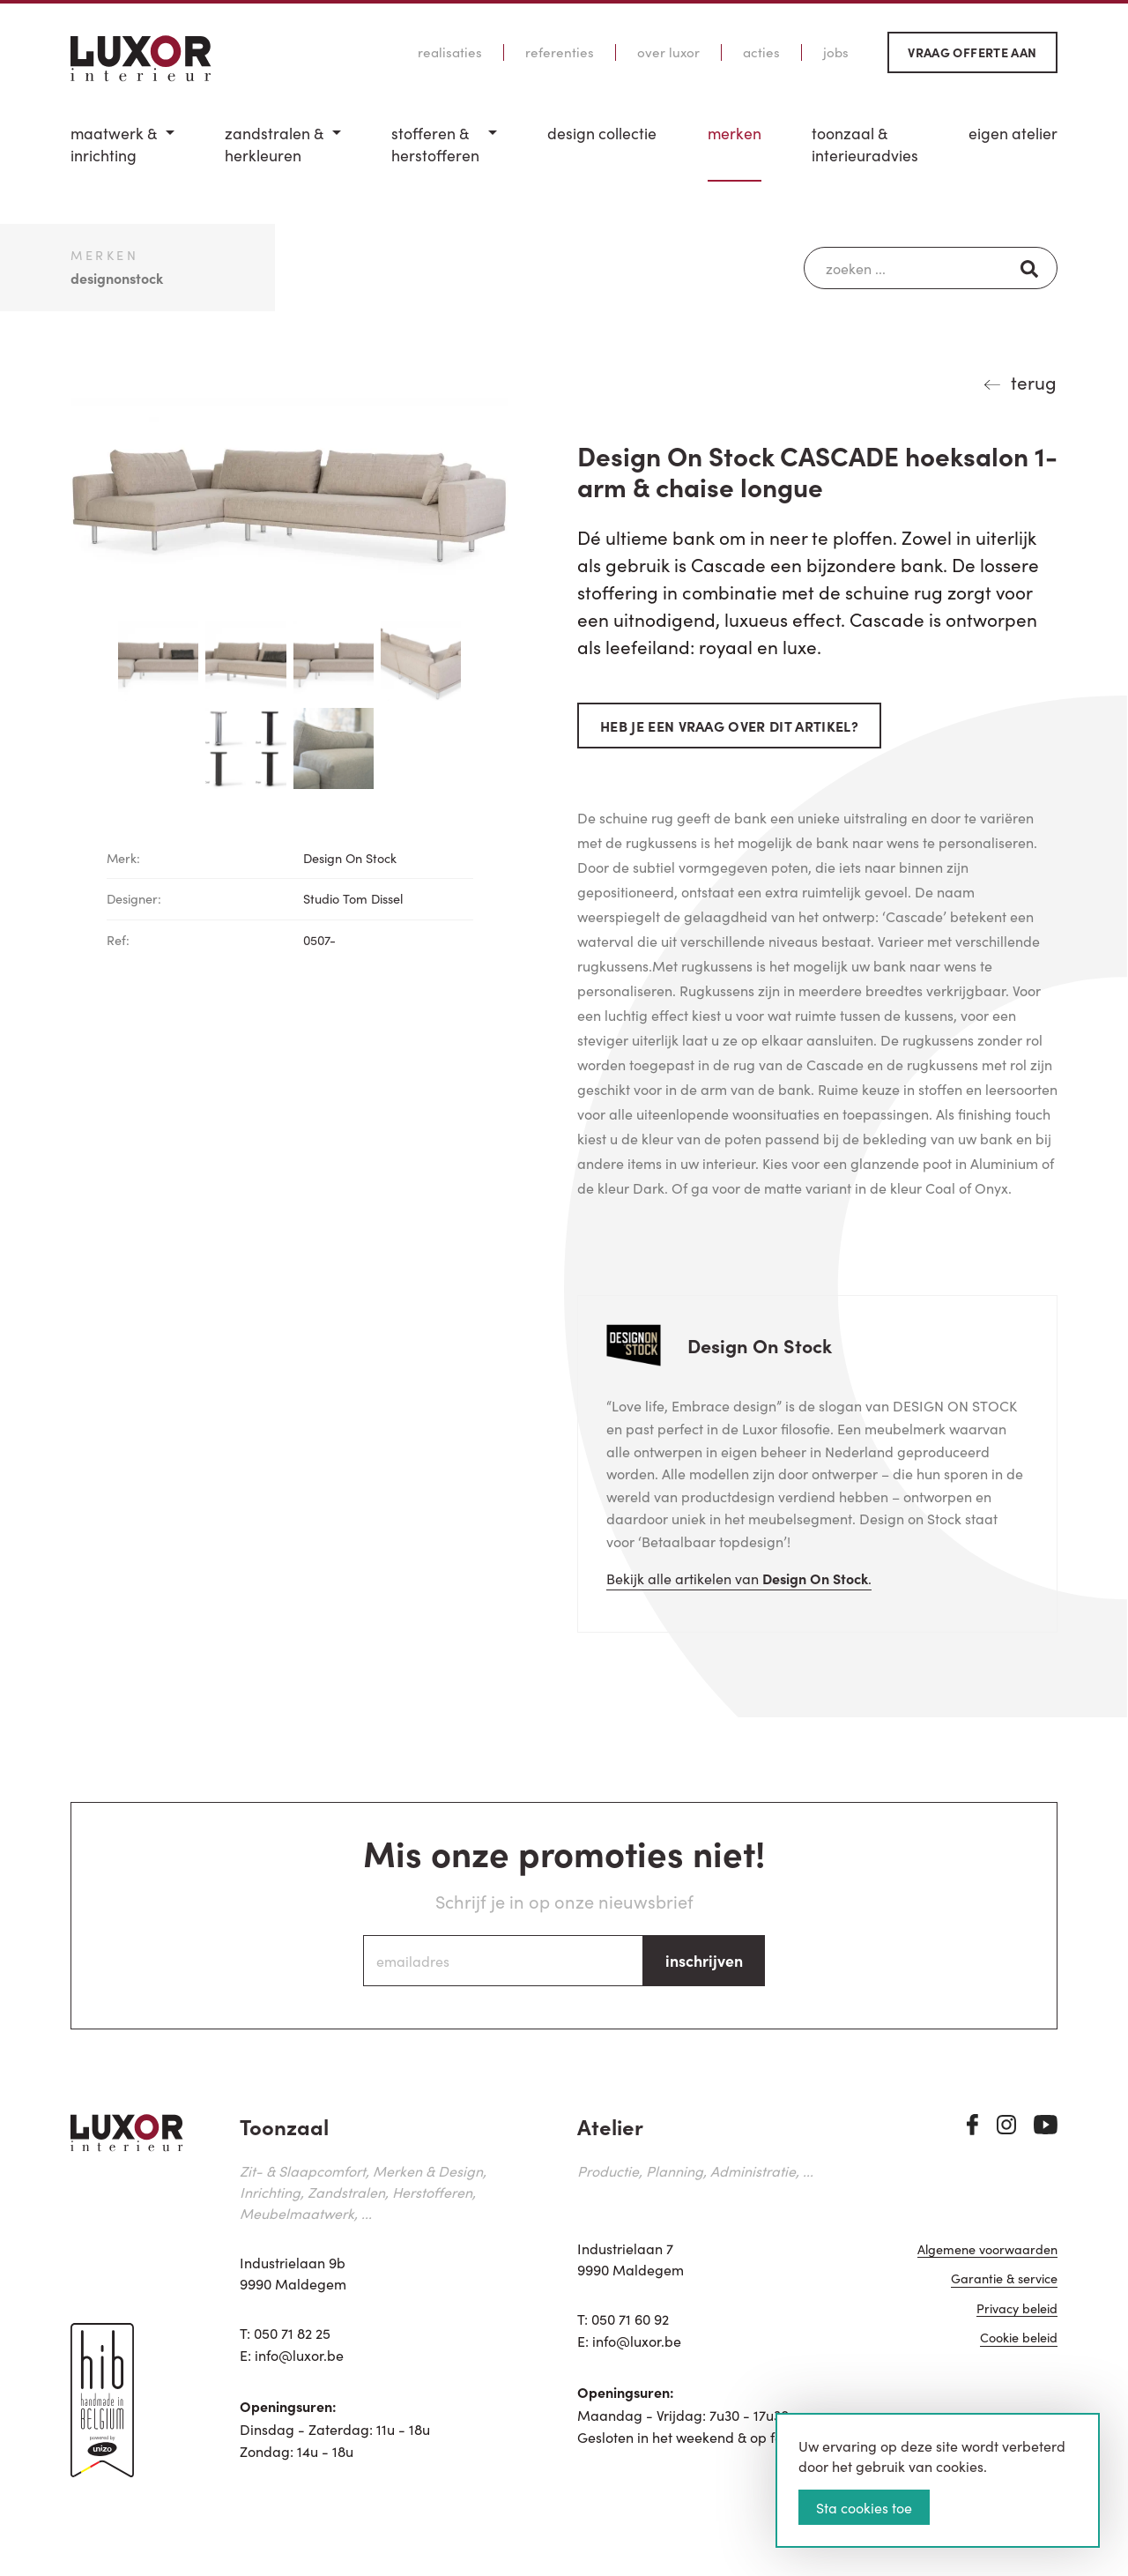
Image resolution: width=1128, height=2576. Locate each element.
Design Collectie (602, 133)
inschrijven (704, 1960)
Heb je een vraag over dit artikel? (729, 725)
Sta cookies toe (864, 2507)
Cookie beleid (1019, 2339)
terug (1034, 382)
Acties (761, 52)
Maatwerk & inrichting (113, 144)
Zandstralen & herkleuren (274, 144)
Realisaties (450, 52)
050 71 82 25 (292, 2332)
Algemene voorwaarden (987, 2251)
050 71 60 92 (630, 2318)
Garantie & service (1004, 2280)
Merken (734, 133)
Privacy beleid (1017, 2309)
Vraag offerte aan (972, 52)
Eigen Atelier (1013, 133)
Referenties (559, 52)
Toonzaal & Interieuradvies (865, 144)
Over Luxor (668, 52)
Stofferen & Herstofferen (435, 144)
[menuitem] (122, 152)
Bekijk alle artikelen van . (739, 1578)
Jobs (836, 52)
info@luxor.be (299, 2354)
